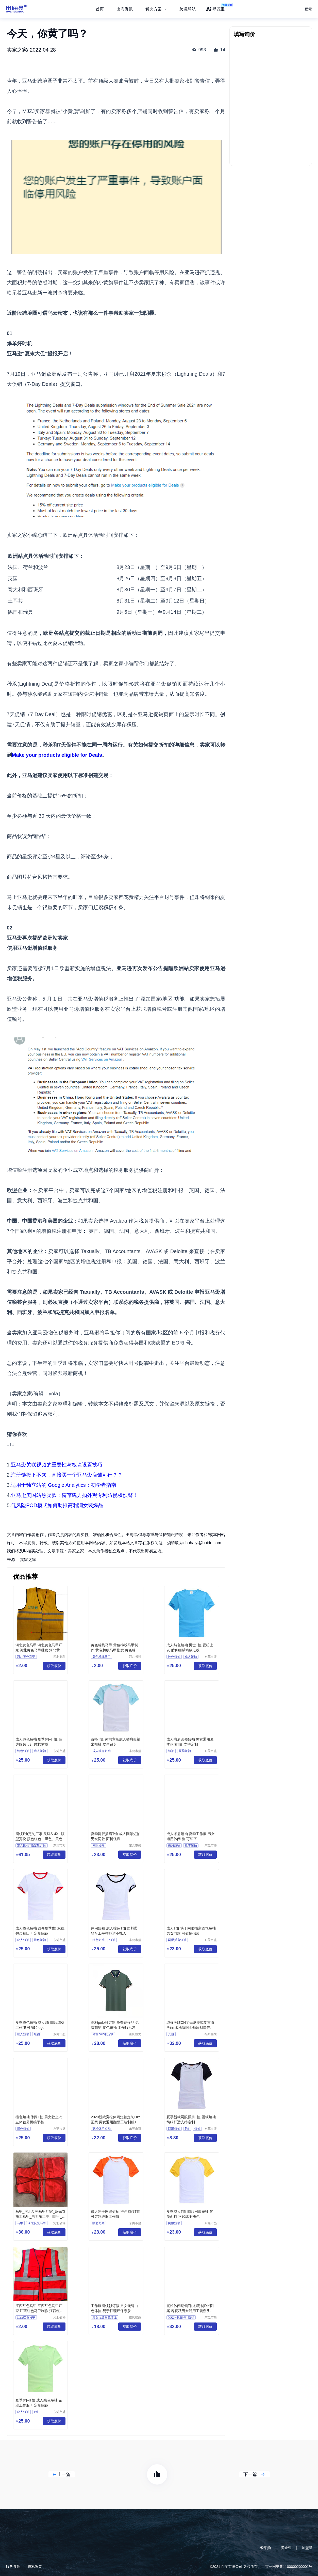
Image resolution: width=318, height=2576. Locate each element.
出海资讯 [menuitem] (124, 9)
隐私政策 (35, 2567)
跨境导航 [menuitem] (187, 9)
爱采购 (265, 2548)
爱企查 (286, 2548)
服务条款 (13, 2567)
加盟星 (307, 2548)
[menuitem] (156, 9)
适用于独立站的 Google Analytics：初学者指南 (63, 1485)
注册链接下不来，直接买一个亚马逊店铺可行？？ (67, 1475)
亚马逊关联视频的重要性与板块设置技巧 (56, 1464)
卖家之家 (28, 1559)
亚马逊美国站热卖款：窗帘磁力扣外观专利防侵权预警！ (74, 1495)
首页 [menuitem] (100, 9)
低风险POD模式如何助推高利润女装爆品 (57, 1505)
